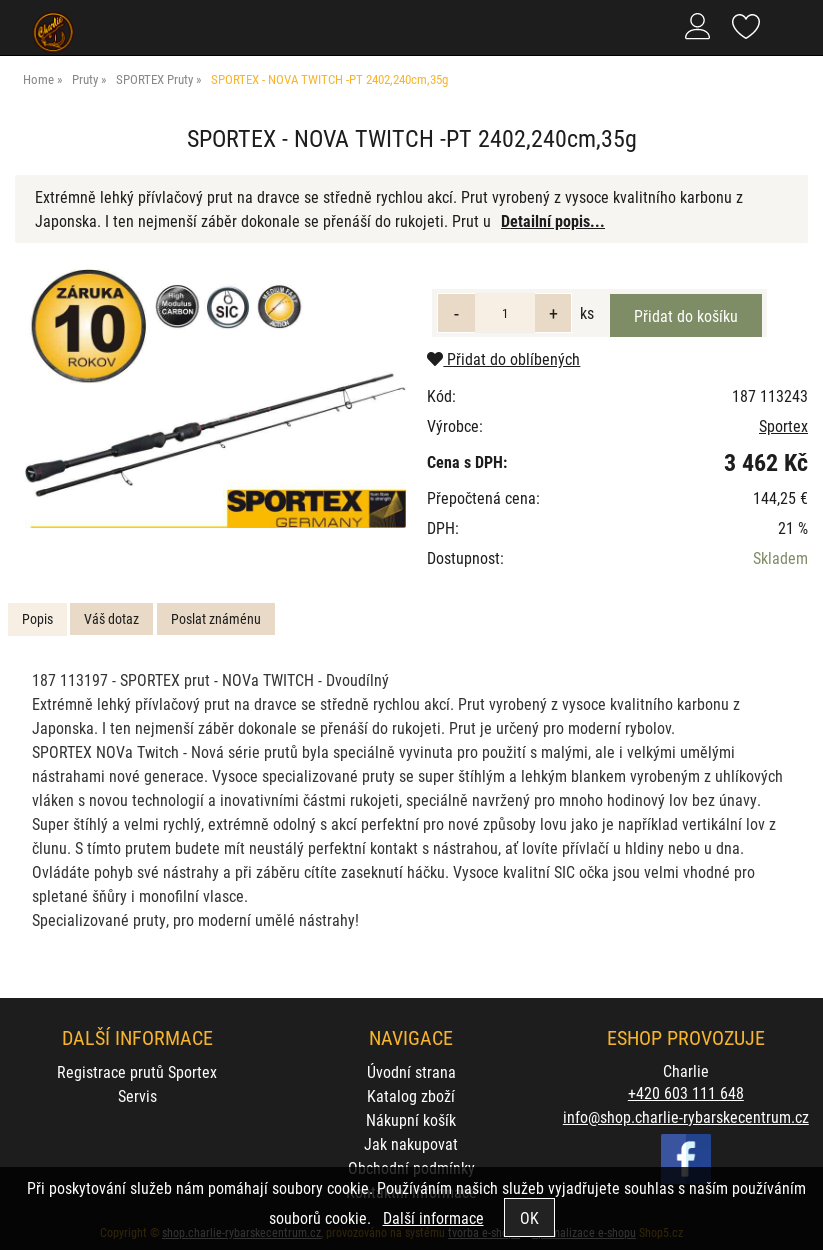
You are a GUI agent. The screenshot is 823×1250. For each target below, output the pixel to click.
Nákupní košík (411, 1119)
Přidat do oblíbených (503, 358)
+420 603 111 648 (686, 1092)
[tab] (37, 619)
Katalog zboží (411, 1095)
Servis (137, 1095)
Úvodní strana (411, 1071)
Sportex (783, 425)
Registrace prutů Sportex (137, 1071)
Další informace (433, 1217)
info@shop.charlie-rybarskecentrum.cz (686, 1116)
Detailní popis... (553, 220)
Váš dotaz (111, 618)
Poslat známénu (216, 618)
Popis (37, 618)
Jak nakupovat (411, 1143)
